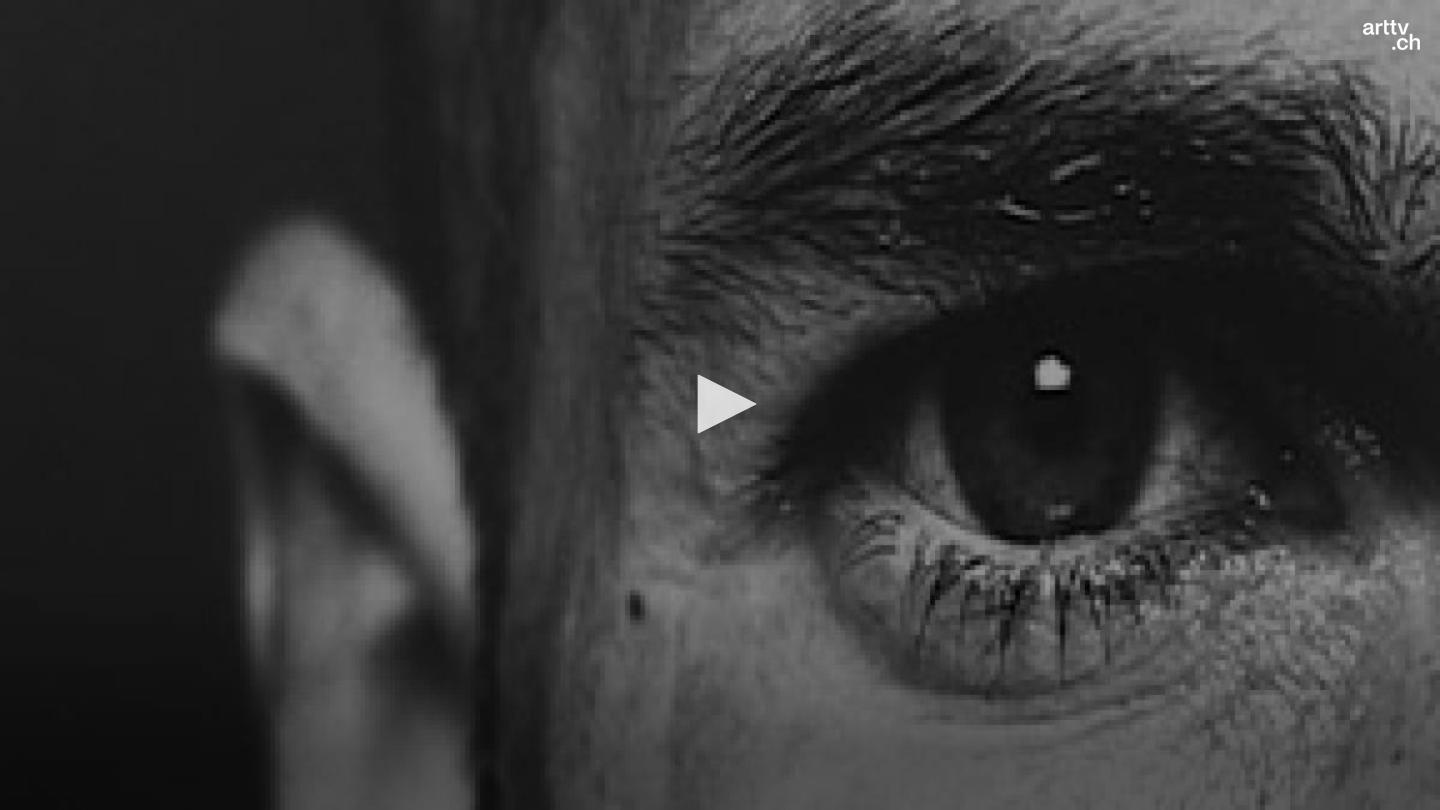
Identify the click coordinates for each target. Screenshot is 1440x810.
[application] (720, 405)
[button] (720, 404)
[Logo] (1391, 35)
